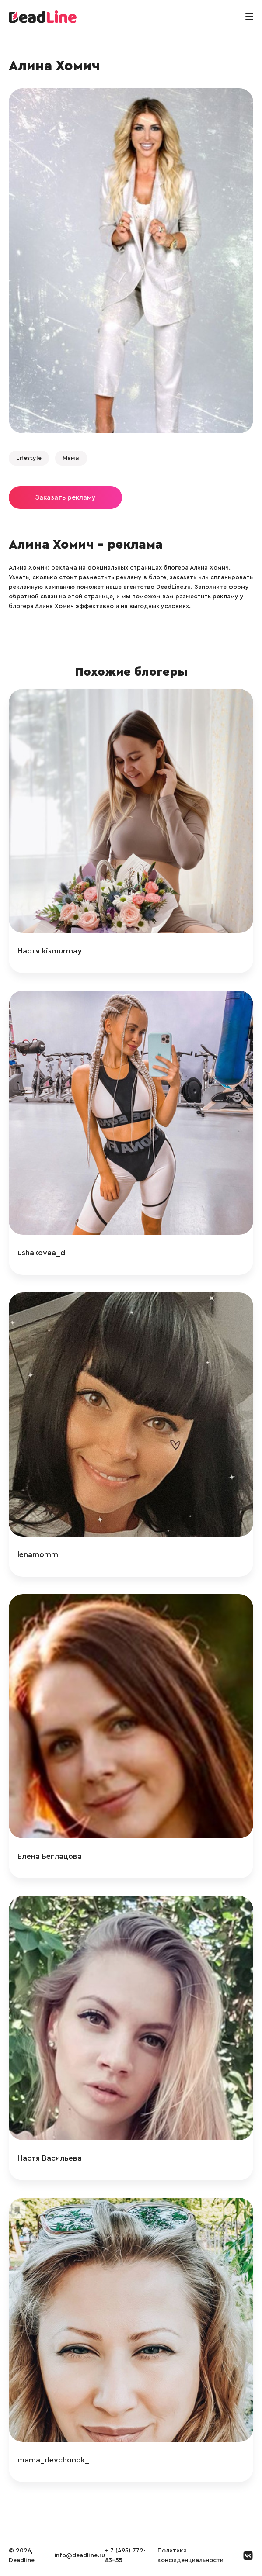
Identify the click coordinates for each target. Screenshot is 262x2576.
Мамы (71, 458)
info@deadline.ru (79, 2555)
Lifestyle (29, 458)
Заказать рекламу (65, 497)
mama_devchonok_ (53, 2460)
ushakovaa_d (41, 1253)
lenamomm (37, 1554)
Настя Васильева (49, 2158)
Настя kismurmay (49, 951)
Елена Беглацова (49, 1856)
